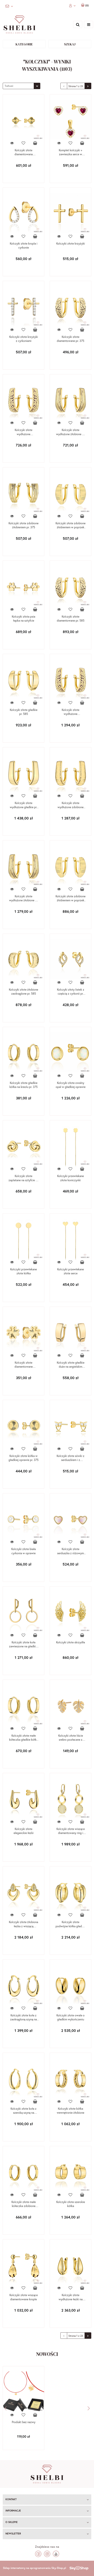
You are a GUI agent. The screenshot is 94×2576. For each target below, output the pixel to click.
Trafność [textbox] (9, 85)
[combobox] (21, 86)
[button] (47, 2499)
